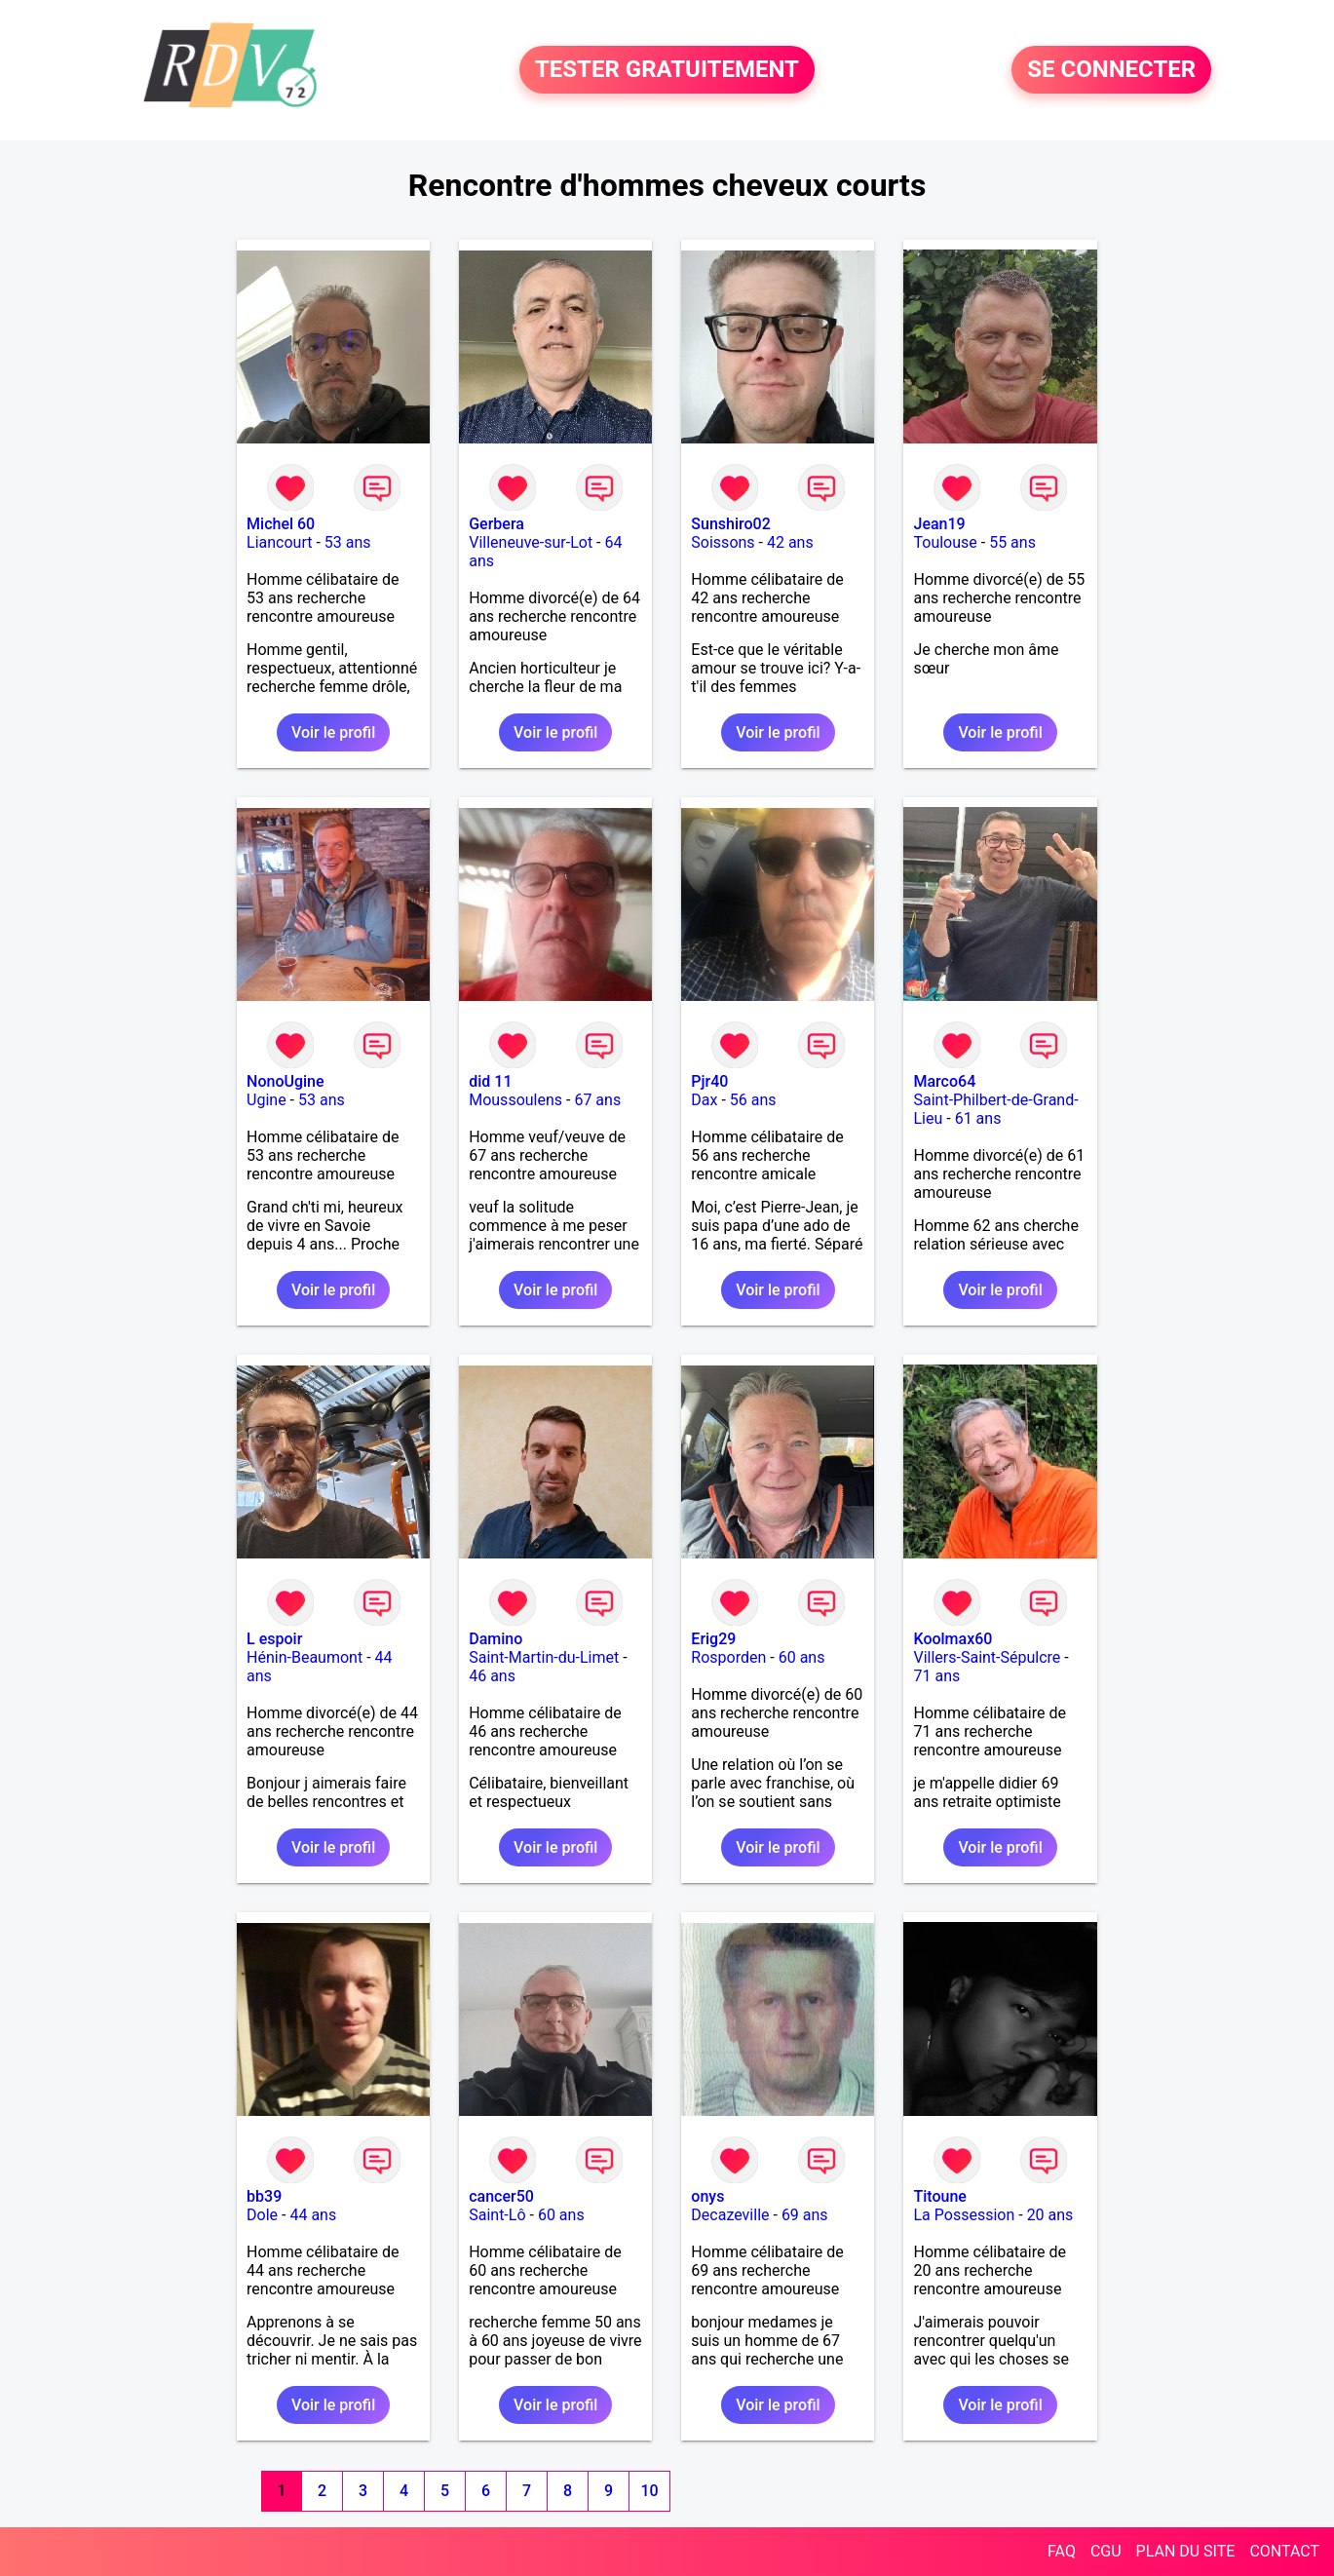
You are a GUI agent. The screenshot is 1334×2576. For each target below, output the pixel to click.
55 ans (1012, 542)
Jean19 (939, 524)
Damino (495, 1639)
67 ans (597, 1100)
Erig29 (713, 1639)
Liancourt (279, 542)
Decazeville (730, 2215)
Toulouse (944, 542)
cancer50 (501, 2196)
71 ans (936, 1676)
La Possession (963, 2215)
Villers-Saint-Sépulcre (986, 1657)
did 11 (490, 1081)
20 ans (1050, 2215)
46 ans (492, 1676)
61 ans (978, 1118)
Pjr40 (709, 1081)
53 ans (347, 542)
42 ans (790, 542)
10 (649, 2490)
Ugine (266, 1100)
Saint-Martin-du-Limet (544, 1657)
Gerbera (496, 524)
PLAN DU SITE (1186, 2551)
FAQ (1062, 2551)
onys (707, 2196)
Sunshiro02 (730, 524)
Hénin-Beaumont (304, 1657)
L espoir (274, 1639)
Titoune (939, 2196)
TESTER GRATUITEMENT (667, 70)
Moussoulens (515, 1100)
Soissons (722, 542)
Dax (704, 1100)
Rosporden (728, 1657)
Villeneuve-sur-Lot (530, 542)
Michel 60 (281, 524)
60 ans (802, 1657)
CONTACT (1284, 2551)
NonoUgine (285, 1081)
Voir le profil (333, 732)
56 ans (753, 1100)
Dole (262, 2215)
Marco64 (944, 1081)
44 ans (312, 2215)
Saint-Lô (497, 2215)
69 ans (804, 2215)
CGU (1106, 2551)
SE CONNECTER (1111, 70)
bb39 (264, 2196)
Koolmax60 (952, 1639)
